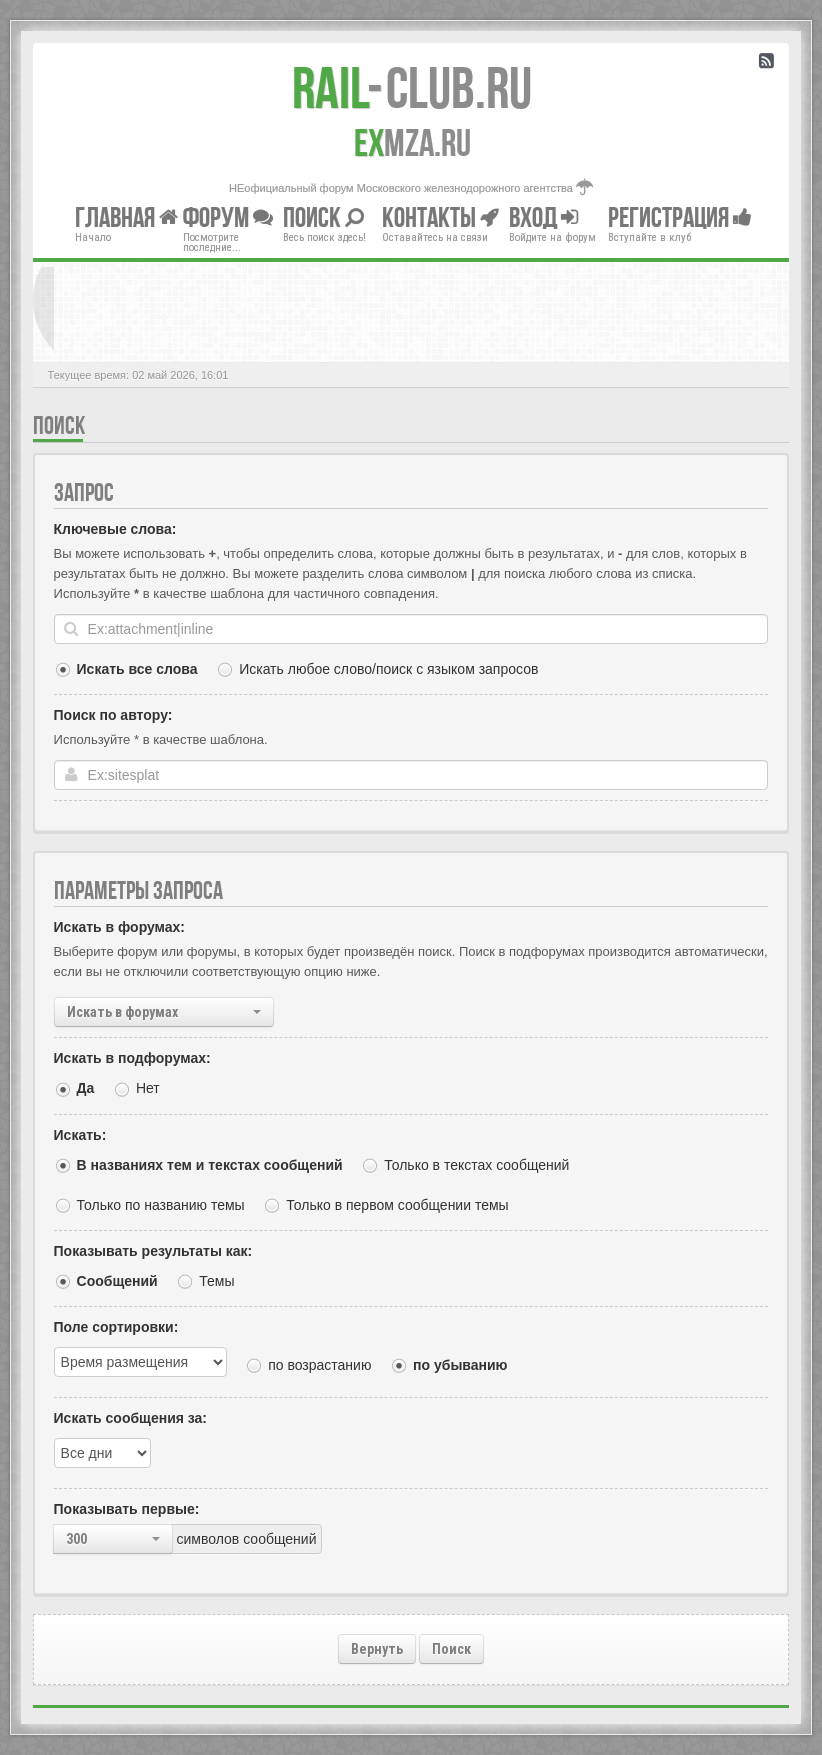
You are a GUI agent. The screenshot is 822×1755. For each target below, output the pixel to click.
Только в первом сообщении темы (397, 1205)
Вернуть (377, 1649)
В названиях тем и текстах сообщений (210, 1165)
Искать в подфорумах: (132, 1058)
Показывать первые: (127, 1509)
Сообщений (117, 1281)
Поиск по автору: (113, 715)
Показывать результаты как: (153, 1251)
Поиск (451, 1649)
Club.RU (412, 88)
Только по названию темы (161, 1205)
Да (86, 1088)
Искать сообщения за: (130, 1418)
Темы (216, 1281)
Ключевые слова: (115, 529)
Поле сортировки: (116, 1327)
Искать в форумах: (119, 927)
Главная (126, 216)
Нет (148, 1088)
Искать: (80, 1135)
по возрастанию (319, 1365)
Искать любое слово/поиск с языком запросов (388, 669)
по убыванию (460, 1365)
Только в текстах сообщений (476, 1165)
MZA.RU (412, 143)
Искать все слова (137, 669)
